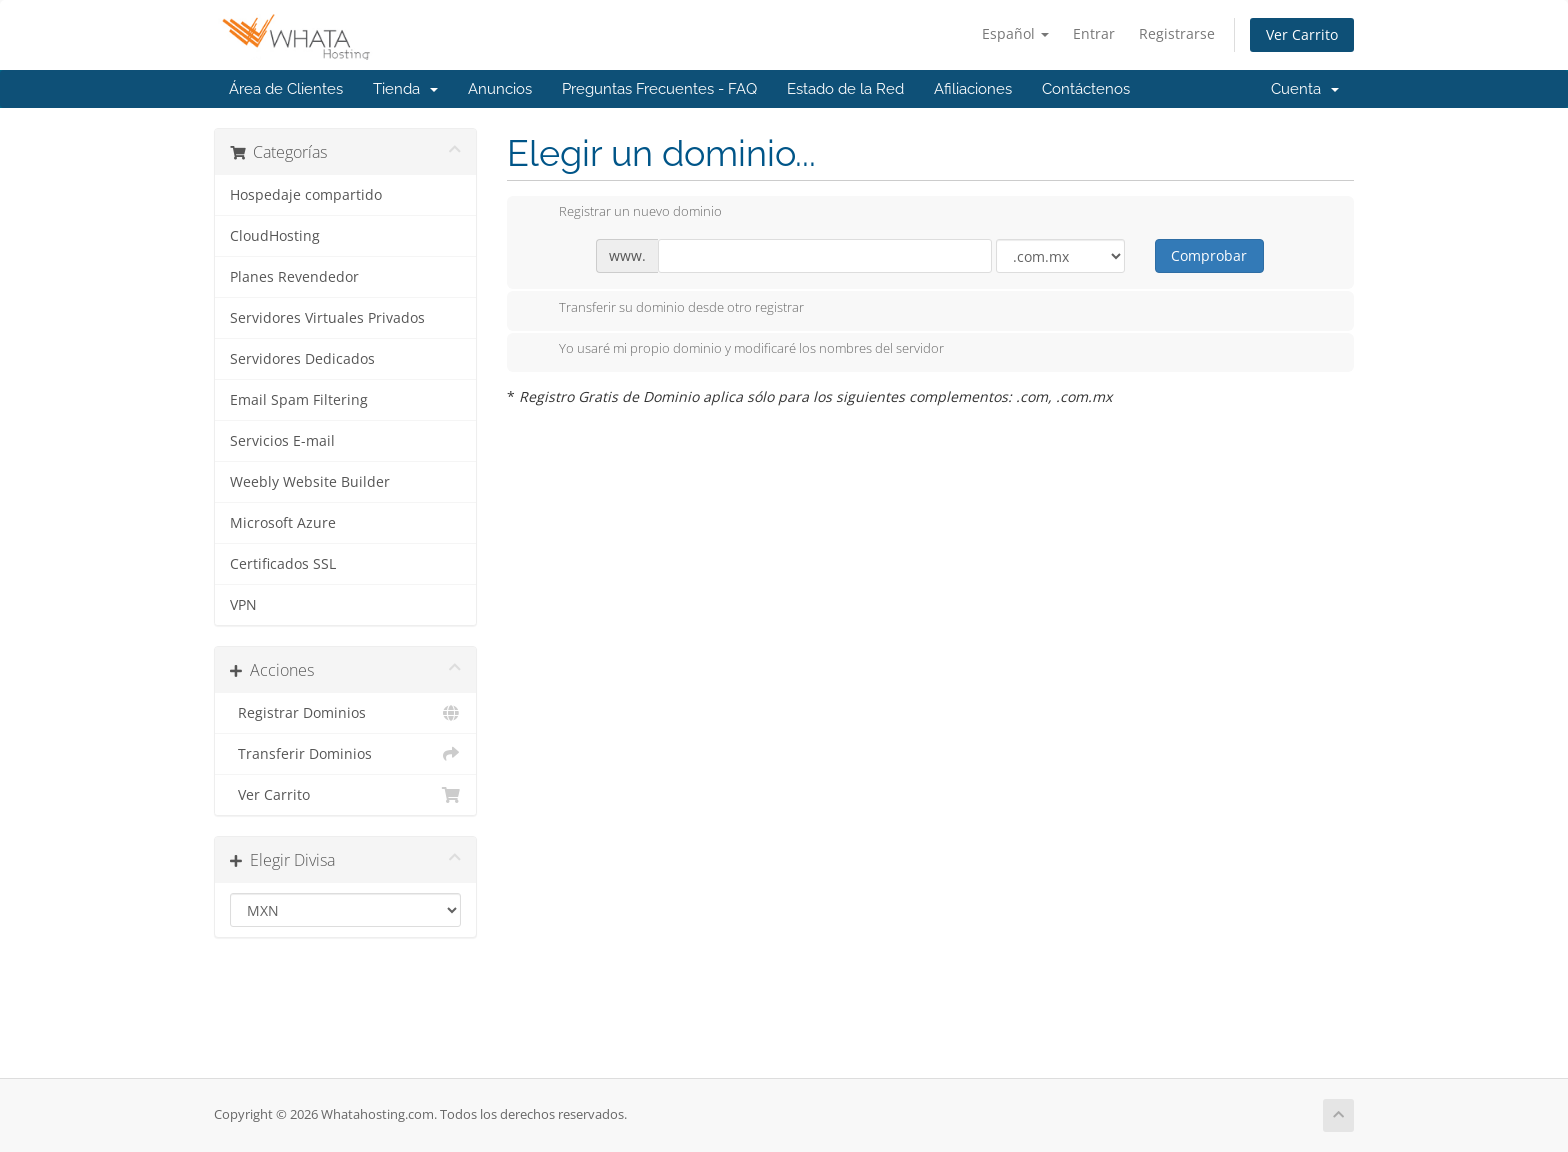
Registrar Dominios (345, 713)
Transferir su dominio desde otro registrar (665, 309)
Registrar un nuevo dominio (624, 213)
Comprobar (1209, 255)
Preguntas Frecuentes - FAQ (659, 89)
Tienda (405, 89)
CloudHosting (275, 236)
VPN (243, 605)
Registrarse (1177, 33)
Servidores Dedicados (302, 359)
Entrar (1094, 33)
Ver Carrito (1302, 34)
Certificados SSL (283, 564)
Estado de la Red (845, 89)
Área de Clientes (286, 89)
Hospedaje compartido (306, 195)
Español (1015, 33)
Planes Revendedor (294, 277)
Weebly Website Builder (310, 482)
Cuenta (1305, 89)
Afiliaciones (973, 89)
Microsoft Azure (283, 523)
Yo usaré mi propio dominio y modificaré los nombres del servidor (735, 350)
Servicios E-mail (282, 441)
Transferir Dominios (345, 754)
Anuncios (500, 89)
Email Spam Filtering (299, 400)
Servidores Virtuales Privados (327, 318)
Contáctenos (1086, 89)
